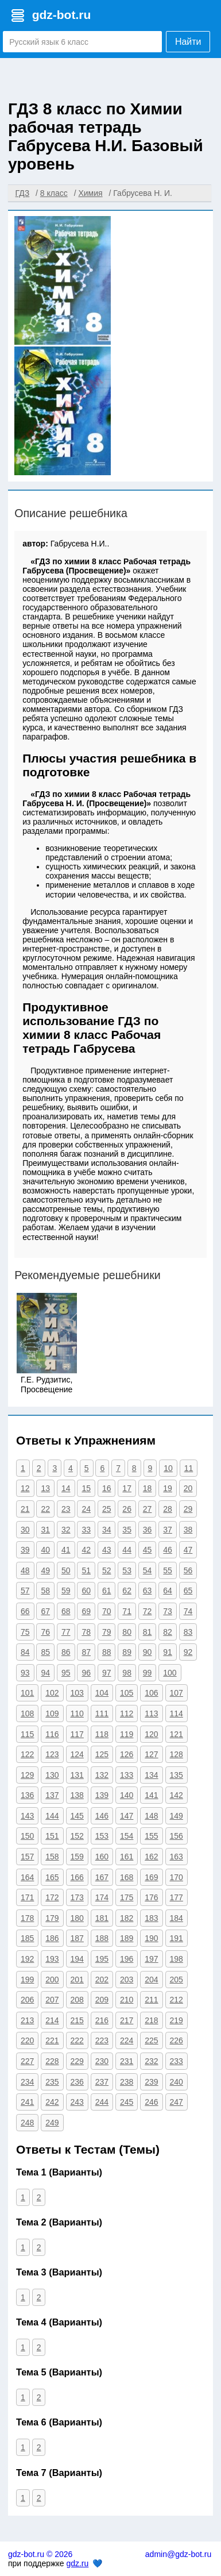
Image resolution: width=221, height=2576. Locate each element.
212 (176, 1999)
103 (77, 1692)
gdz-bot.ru (61, 14)
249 (52, 2122)
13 (45, 1488)
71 (126, 1611)
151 (52, 1835)
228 (52, 2061)
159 (77, 1856)
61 (106, 1590)
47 (188, 1549)
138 (77, 1795)
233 (176, 2061)
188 (101, 1938)
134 (151, 1775)
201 (77, 1979)
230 (101, 2061)
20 (188, 1488)
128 (176, 1754)
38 (188, 1529)
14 (66, 1488)
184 (176, 1918)
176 (151, 1897)
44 (126, 1549)
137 (52, 1795)
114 (176, 1713)
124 (77, 1754)
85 (45, 1652)
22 (45, 1509)
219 (176, 2020)
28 (167, 1509)
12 (25, 1488)
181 (101, 1918)
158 (52, 1856)
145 (77, 1815)
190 (151, 1938)
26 (126, 1509)
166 (77, 1877)
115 (27, 1734)
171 (27, 1897)
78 (86, 1632)
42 (86, 1549)
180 (77, 1918)
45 (147, 1549)
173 (77, 1897)
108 (27, 1713)
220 (27, 2040)
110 (77, 1713)
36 (147, 1529)
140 (126, 1795)
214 (52, 2020)
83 (188, 1632)
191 (176, 1938)
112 (126, 1713)
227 (27, 2061)
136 (27, 1795)
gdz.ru (77, 2563)
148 (151, 1815)
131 (77, 1775)
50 (66, 1570)
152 (77, 1835)
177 (176, 1897)
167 (101, 1877)
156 (176, 1835)
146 (101, 1815)
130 (52, 1775)
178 (27, 1918)
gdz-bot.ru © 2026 (40, 2554)
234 (27, 2081)
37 (167, 1529)
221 (52, 2040)
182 (126, 1918)
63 (147, 1590)
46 (167, 1549)
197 (151, 1958)
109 (52, 1713)
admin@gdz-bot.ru (178, 2554)
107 (176, 1692)
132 (101, 1775)
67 (45, 1611)
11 (188, 1468)
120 (151, 1734)
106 (151, 1692)
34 (106, 1529)
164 (27, 1877)
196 (126, 1958)
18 (147, 1488)
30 (25, 1529)
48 (25, 1570)
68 (66, 1611)
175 (126, 1897)
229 (77, 2061)
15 (86, 1488)
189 (126, 1938)
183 (151, 1918)
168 (126, 1877)
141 (151, 1795)
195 (101, 1958)
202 (101, 1979)
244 (101, 2102)
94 (45, 1672)
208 (77, 1999)
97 (106, 1672)
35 (126, 1529)
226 (176, 2040)
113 (151, 1713)
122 (27, 1754)
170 (176, 1877)
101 (27, 1692)
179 (52, 1918)
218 (151, 2020)
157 (27, 1856)
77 (66, 1632)
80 (126, 1632)
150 (27, 1835)
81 (147, 1632)
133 (126, 1775)
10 (168, 1468)
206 (27, 1999)
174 (101, 1897)
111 (101, 1713)
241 (27, 2102)
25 (106, 1509)
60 (86, 1590)
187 (77, 1938)
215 (77, 2020)
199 (27, 1979)
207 (52, 1999)
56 (188, 1570)
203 (126, 1979)
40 (45, 1549)
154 (126, 1835)
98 (126, 1672)
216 (101, 2020)
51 (86, 1570)
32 (66, 1529)
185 (27, 1938)
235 (52, 2081)
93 (25, 1672)
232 (151, 2061)
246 (151, 2102)
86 (66, 1652)
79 (106, 1632)
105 (126, 1692)
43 (106, 1549)
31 (45, 1529)
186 (52, 1938)
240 (176, 2081)
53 (126, 1570)
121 (176, 1734)
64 (167, 1590)
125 (101, 1754)
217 (126, 2020)
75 (25, 1632)
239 (151, 2081)
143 (27, 1815)
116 (52, 1734)
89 (126, 1652)
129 (27, 1775)
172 (52, 1897)
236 (77, 2081)
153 (101, 1835)
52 (106, 1570)
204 (151, 1979)
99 (147, 1672)
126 (126, 1754)
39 (25, 1549)
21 (25, 1509)
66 (25, 1611)
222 (77, 2040)
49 (45, 1570)
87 (86, 1652)
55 (167, 1570)
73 (167, 1611)
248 (27, 2122)
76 (45, 1632)
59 (66, 1590)
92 (188, 1652)
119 (126, 1734)
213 (27, 2020)
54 (147, 1570)
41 (66, 1549)
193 (52, 1958)
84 (25, 1652)
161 (126, 1856)
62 (126, 1590)
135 (176, 1775)
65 (188, 1590)
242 (52, 2102)
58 (45, 1590)
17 (126, 1488)
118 (101, 1734)
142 (176, 1795)
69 (86, 1611)
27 (147, 1509)
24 (86, 1509)
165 (52, 1877)
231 (126, 2061)
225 (151, 2040)
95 (66, 1672)
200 (52, 1979)
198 (176, 1958)
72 (147, 1611)
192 (27, 1958)
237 (101, 2081)
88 (106, 1652)
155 (151, 1835)
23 (66, 1509)
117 (77, 1734)
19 (167, 1488)
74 (188, 1611)
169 (151, 1877)
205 (176, 1979)
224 (126, 2040)
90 (147, 1652)
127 (151, 1754)
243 (77, 2102)
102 (52, 1692)
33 (86, 1529)
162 (151, 1856)
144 (52, 1815)
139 (101, 1795)
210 (126, 1999)
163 (176, 1856)
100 (169, 1672)
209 (101, 1999)
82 (167, 1632)
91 (167, 1652)
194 (77, 1958)
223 (101, 2040)
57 (25, 1590)
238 (126, 2081)
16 (106, 1488)
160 (101, 1856)
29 (188, 1509)
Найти (188, 42)
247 (176, 2102)
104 (101, 1692)
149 (176, 1815)
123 (52, 1754)
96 (86, 1672)
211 (151, 1999)
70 (106, 1611)
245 (126, 2102)
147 (126, 1815)
